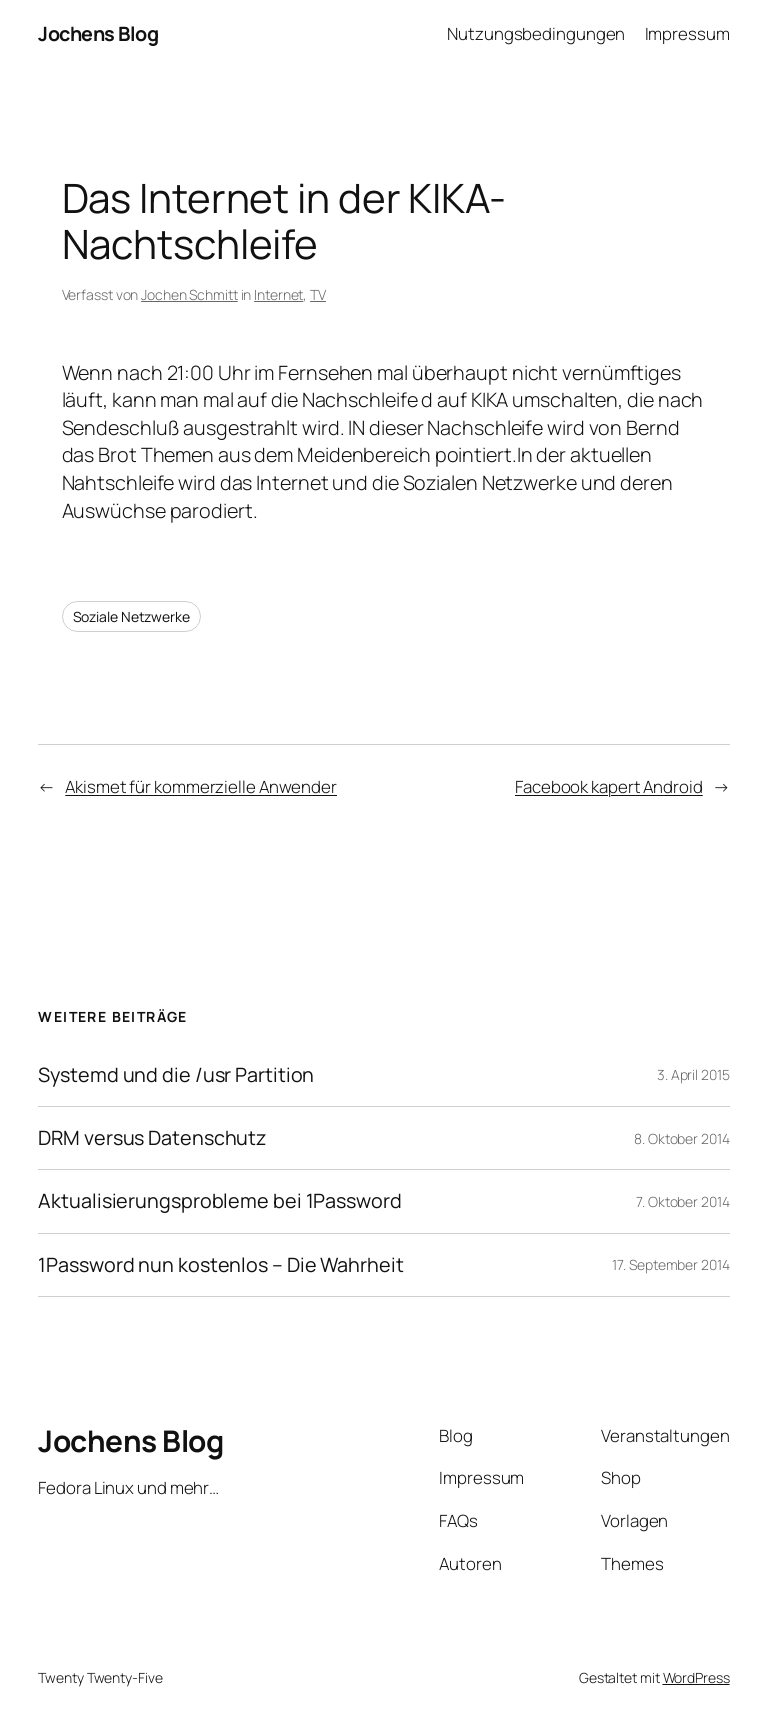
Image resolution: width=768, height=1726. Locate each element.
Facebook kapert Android (609, 786)
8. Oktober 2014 (682, 1138)
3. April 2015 (693, 1074)
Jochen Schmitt (189, 294)
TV (318, 294)
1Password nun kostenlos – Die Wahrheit (220, 1265)
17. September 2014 (670, 1264)
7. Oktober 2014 (683, 1201)
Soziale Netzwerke (131, 616)
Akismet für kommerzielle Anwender (201, 786)
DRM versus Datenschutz (152, 1138)
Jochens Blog (98, 33)
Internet (278, 294)
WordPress (696, 1677)
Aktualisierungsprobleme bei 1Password (219, 1201)
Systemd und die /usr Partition (176, 1075)
